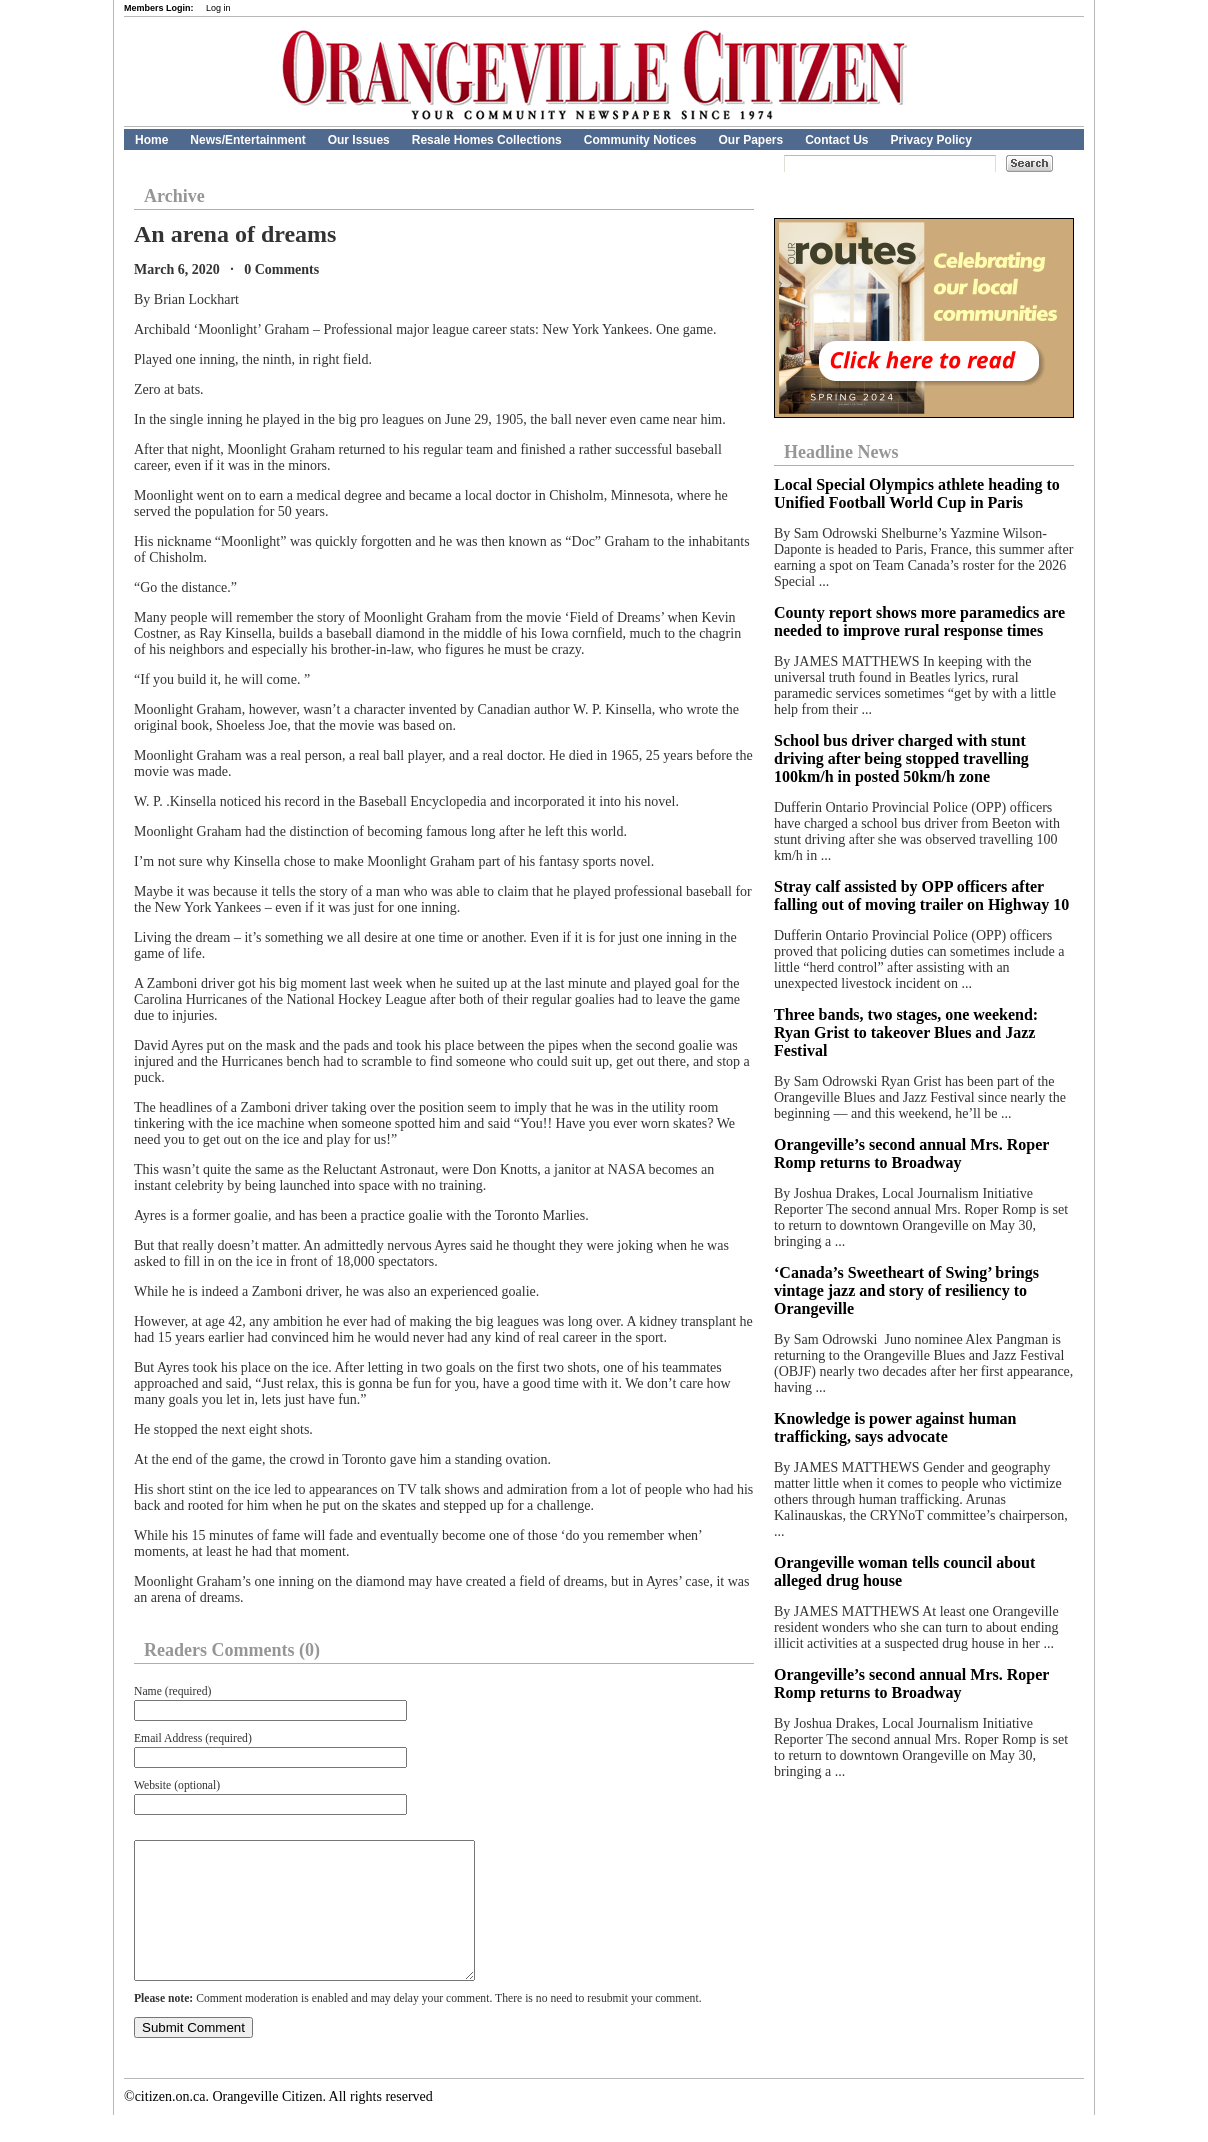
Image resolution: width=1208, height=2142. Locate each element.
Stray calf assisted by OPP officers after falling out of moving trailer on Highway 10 (921, 895)
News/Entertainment (247, 140)
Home (151, 140)
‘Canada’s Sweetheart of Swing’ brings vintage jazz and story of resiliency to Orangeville (906, 1290)
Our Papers (750, 140)
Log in (218, 8)
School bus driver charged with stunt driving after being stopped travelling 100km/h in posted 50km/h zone (901, 758)
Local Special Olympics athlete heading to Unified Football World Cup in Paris (917, 493)
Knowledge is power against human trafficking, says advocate (895, 1427)
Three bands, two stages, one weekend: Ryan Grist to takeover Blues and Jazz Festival (906, 1032)
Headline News (841, 452)
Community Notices (640, 140)
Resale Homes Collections (487, 140)
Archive (174, 196)
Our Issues (359, 140)
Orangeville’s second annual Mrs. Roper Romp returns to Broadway (911, 1153)
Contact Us (836, 140)
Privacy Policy (931, 140)
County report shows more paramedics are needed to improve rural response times (919, 621)
